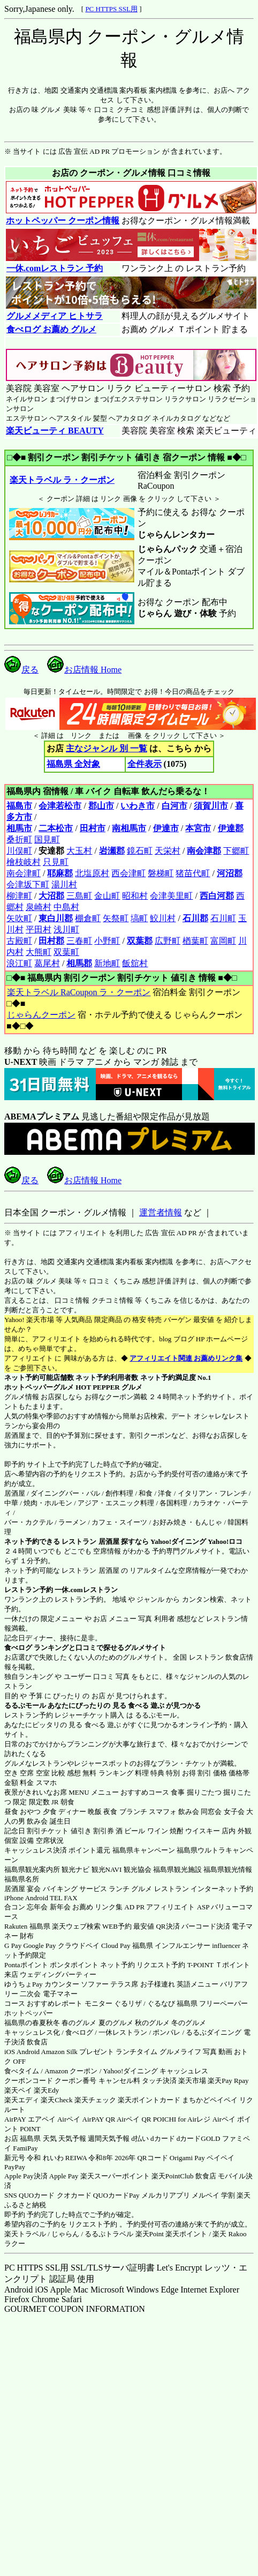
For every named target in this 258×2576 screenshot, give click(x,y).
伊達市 (166, 828)
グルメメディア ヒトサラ (54, 315)
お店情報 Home (84, 669)
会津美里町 (171, 895)
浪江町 (19, 963)
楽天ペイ (18, 2090)
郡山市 (101, 805)
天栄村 (167, 850)
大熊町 (38, 952)
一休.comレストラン (86, 1590)
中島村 (66, 907)
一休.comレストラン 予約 (54, 268)
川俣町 (19, 850)
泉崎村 (38, 907)
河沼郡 (229, 873)
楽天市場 (192, 2081)
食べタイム (21, 2071)
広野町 (167, 940)
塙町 (139, 918)
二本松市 (56, 828)
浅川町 (66, 929)
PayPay (14, 2167)
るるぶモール (25, 1705)
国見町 (47, 839)
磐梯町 (160, 873)
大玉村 (79, 850)
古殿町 (19, 940)
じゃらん (65, 2234)
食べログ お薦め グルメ (51, 329)
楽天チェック (95, 2100)
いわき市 (137, 805)
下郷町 (236, 850)
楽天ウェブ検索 (76, 1926)
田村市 (92, 828)
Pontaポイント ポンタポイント (51, 1965)
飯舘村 (135, 963)
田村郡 (51, 940)
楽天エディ (21, 2100)
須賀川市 (211, 805)
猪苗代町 (193, 873)
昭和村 (135, 895)
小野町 (107, 940)
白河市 (174, 805)
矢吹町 (19, 918)
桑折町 (19, 839)
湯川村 (64, 884)
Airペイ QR (134, 2119)
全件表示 (144, 763)
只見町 (56, 862)
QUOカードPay (116, 2195)
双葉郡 (140, 940)
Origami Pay (187, 2158)
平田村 (38, 929)
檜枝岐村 (23, 862)
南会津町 (23, 873)
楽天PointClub (172, 2176)
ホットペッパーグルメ (39, 1387)
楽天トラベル (25, 2234)
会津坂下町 (27, 884)
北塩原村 (92, 873)
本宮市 (198, 828)
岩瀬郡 (112, 850)
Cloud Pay (116, 1946)
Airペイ (68, 2119)
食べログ (18, 1648)
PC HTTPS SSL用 (111, 9)
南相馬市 (129, 828)
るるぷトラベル (109, 2234)
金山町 (107, 895)
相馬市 (19, 828)
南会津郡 (204, 850)
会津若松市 (60, 805)
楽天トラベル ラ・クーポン (62, 479)
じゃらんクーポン (40, 1014)
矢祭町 (115, 918)
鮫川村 (163, 918)
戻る (21, 669)
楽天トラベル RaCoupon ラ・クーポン (78, 992)
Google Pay (39, 1946)
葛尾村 (47, 963)
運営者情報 (160, 1212)
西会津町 (128, 873)
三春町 (79, 940)
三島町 (79, 895)
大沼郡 (51, 895)
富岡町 (223, 940)
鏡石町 (140, 850)
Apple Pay (64, 2176)
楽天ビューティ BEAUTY (55, 430)
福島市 (19, 805)
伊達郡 (231, 828)
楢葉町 (195, 940)
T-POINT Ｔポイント (218, 1965)
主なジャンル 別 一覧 (106, 748)
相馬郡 (79, 963)
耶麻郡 (60, 873)
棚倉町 (88, 918)
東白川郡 (56, 918)
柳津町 (19, 895)
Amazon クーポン (70, 2071)
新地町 (107, 963)
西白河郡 (217, 895)
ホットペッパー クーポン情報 (62, 220)
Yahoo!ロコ (225, 1541)
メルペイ (205, 2195)
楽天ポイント (186, 2234)
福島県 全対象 (73, 763)
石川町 (223, 918)
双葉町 (66, 952)
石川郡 (195, 918)
